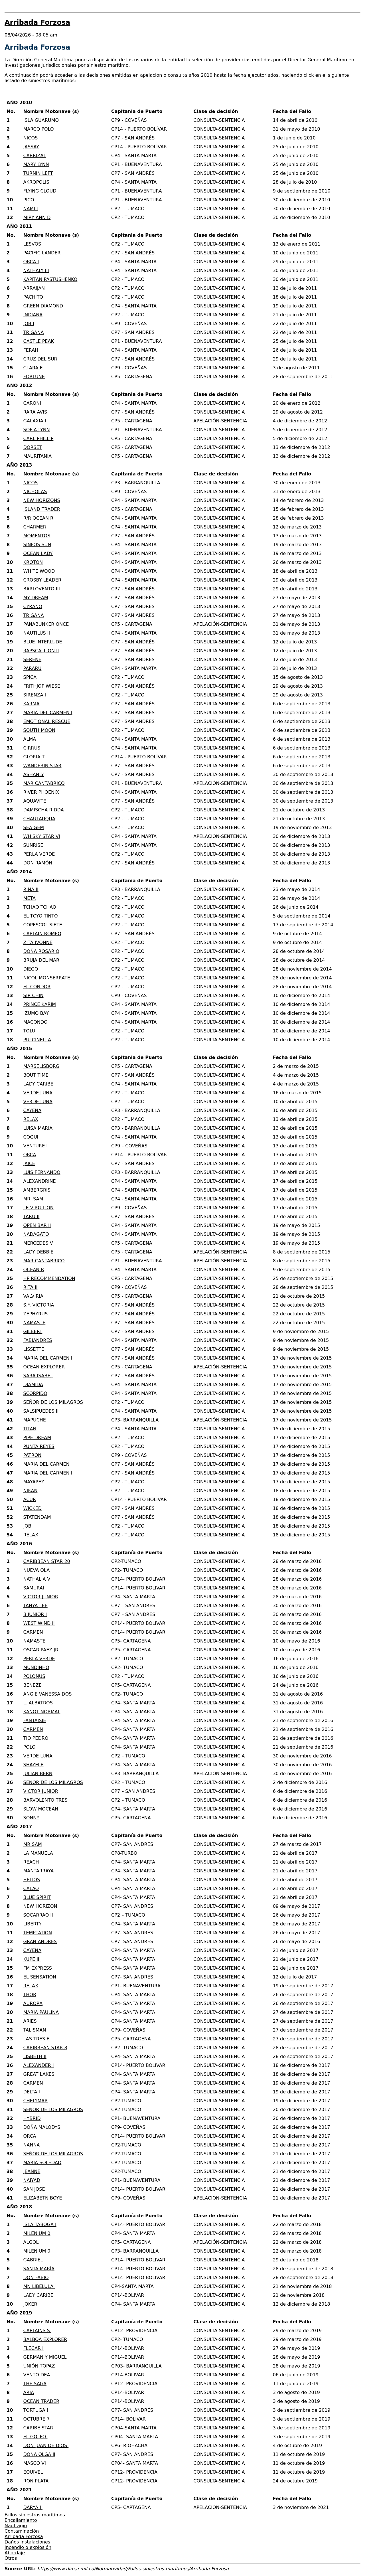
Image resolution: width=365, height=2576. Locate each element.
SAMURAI (33, 1588)
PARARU (32, 668)
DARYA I (32, 2507)
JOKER (30, 2304)
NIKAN (30, 1490)
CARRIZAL (34, 155)
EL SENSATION (39, 1977)
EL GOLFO (35, 2436)
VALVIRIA (33, 1296)
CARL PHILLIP (38, 438)
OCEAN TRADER (41, 2401)
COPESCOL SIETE (42, 924)
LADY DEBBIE (38, 1252)
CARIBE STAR (38, 2428)
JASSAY (31, 146)
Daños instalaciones (27, 2542)
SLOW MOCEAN (40, 1809)
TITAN (29, 1428)
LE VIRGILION (38, 1207)
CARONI (32, 403)
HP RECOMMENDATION (49, 1278)
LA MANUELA (38, 1853)
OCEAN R (33, 1269)
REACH (31, 1862)
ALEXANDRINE (39, 1181)
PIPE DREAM (37, 1437)
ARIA (28, 2392)
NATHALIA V (36, 1579)
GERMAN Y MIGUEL (45, 2357)
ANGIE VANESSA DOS (47, 1694)
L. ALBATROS (38, 1703)
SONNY (31, 1817)
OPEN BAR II (37, 1225)
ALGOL (31, 2242)
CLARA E (33, 367)
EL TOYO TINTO (40, 916)
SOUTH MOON (39, 730)
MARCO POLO (38, 129)
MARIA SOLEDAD (42, 2162)
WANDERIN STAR (42, 765)
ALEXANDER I (38, 2065)
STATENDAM (37, 1517)
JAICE (29, 1163)
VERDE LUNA (37, 1092)
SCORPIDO (35, 1393)
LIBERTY (32, 1924)
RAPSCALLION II (41, 650)
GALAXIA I (34, 421)
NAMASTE (34, 1322)
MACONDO (35, 1022)
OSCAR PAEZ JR (40, 1649)
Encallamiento (21, 2520)
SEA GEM (33, 827)
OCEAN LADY (38, 553)
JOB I (28, 323)
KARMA (31, 703)
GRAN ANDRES (40, 1941)
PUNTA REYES (38, 1446)
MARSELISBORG (41, 1066)
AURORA (33, 2003)
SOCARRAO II (38, 1915)
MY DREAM (35, 597)
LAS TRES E (36, 2039)
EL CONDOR (37, 986)
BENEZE (32, 1685)
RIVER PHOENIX (41, 792)
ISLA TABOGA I (39, 2224)
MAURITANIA (37, 456)
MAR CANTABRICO (44, 783)
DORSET (32, 447)
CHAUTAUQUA (39, 818)
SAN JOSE (34, 2189)
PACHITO (33, 297)
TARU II (31, 1216)
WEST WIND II (39, 1623)
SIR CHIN (33, 995)
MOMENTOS (36, 535)
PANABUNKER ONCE (46, 624)
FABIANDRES (37, 1340)
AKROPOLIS (36, 182)
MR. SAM (33, 1199)
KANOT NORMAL (41, 1711)
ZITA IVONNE (37, 942)
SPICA (30, 677)
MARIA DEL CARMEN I (47, 712)
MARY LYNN (36, 164)
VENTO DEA (36, 2374)
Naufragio (16, 2525)
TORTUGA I (35, 2410)
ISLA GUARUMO (41, 120)
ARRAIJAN (34, 288)
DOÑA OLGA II (39, 2454)
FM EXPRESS (37, 1968)
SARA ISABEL (38, 1375)
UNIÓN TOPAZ (39, 2366)
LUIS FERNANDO (41, 1172)
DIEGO (30, 969)
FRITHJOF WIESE (41, 686)
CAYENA (32, 1110)
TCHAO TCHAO (39, 907)
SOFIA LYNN (36, 429)
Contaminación (22, 2531)
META (29, 898)
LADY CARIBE (38, 1084)
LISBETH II (34, 2056)
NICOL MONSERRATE (46, 978)
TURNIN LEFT (38, 173)
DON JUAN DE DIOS (46, 2445)
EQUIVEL (33, 2472)
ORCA (29, 1154)
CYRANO (32, 606)
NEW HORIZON (40, 1906)
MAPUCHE (34, 1420)
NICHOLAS (35, 491)
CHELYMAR (35, 2100)
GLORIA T (34, 757)
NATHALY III (36, 270)
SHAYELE (33, 1764)
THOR (29, 1994)
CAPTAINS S (37, 2330)
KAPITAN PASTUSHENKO (50, 279)
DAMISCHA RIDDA (43, 810)
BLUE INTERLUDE (42, 642)
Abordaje (15, 2552)
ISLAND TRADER (41, 509)
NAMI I (30, 208)
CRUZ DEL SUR (40, 359)
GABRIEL (33, 2260)
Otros (11, 2558)
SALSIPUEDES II (41, 1411)
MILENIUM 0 (36, 2233)
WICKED (32, 1508)
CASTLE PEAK (38, 341)
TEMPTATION (37, 1932)
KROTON (33, 562)
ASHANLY (33, 774)
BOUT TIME (35, 1075)
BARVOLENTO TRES (45, 1800)
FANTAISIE (34, 1720)
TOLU (29, 1031)
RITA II (30, 1287)
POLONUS (34, 1676)
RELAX (30, 1119)
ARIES (30, 2021)
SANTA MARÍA (38, 2268)
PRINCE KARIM (39, 1004)
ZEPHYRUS (35, 1314)
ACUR (29, 1499)
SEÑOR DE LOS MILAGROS (53, 1402)
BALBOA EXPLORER (45, 2339)
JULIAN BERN (37, 1773)
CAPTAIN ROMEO (42, 933)
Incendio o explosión (28, 2547)
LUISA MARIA (38, 1128)
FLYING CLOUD (39, 191)
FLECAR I (33, 2348)
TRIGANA (33, 332)
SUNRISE (33, 845)
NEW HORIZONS (41, 500)
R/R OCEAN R (38, 518)
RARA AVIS (35, 412)
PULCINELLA (37, 1039)
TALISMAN (34, 2030)
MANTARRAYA (38, 1871)
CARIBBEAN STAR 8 (45, 2047)
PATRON (32, 1455)
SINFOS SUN (37, 544)
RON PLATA (36, 2481)
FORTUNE (34, 376)
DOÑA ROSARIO (41, 951)
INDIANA (33, 314)
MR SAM (32, 1844)
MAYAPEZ (33, 1482)
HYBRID (32, 2118)
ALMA (29, 739)
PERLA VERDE (39, 854)
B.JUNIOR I (35, 1614)
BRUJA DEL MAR (41, 960)
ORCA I (31, 261)
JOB (27, 1526)
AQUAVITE (34, 801)
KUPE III (32, 1959)
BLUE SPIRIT (37, 1897)
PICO (28, 199)
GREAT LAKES (38, 2074)
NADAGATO (36, 1234)
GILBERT (32, 1331)
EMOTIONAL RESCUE (46, 721)
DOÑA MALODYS (41, 2127)
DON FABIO (36, 2277)
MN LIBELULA (39, 2286)
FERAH (30, 350)
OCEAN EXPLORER (44, 1367)
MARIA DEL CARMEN (46, 1464)
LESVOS (32, 244)
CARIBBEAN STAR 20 (46, 1561)
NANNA (31, 2145)
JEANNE (31, 2171)
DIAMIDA (33, 1384)
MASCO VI (34, 2463)
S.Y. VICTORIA (38, 1305)
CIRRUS (31, 748)
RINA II (30, 889)
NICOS (30, 138)
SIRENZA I (34, 695)
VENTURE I (35, 1146)
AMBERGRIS (36, 1190)
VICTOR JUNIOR (40, 1596)
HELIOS (31, 1879)
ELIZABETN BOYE (42, 2198)
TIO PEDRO (35, 1738)
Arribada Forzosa (24, 2536)
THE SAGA (34, 2383)
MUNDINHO (36, 1667)
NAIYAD (31, 2180)
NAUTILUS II (36, 633)
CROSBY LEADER (42, 580)
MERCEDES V (38, 1243)
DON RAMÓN (37, 863)
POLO (29, 1747)
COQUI (30, 1137)
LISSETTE (33, 1349)
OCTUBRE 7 (36, 2419)
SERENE (32, 659)
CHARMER (34, 527)
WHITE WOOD (39, 571)
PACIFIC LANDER (42, 253)
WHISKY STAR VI (41, 836)
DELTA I (31, 2092)
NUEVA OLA (36, 1570)
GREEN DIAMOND (43, 306)
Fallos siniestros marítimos (35, 2515)
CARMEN (33, 1632)
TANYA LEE (35, 1605)
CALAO (31, 1888)
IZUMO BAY (36, 1013)
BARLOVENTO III (41, 589)
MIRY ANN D (37, 217)
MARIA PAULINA (41, 2012)
